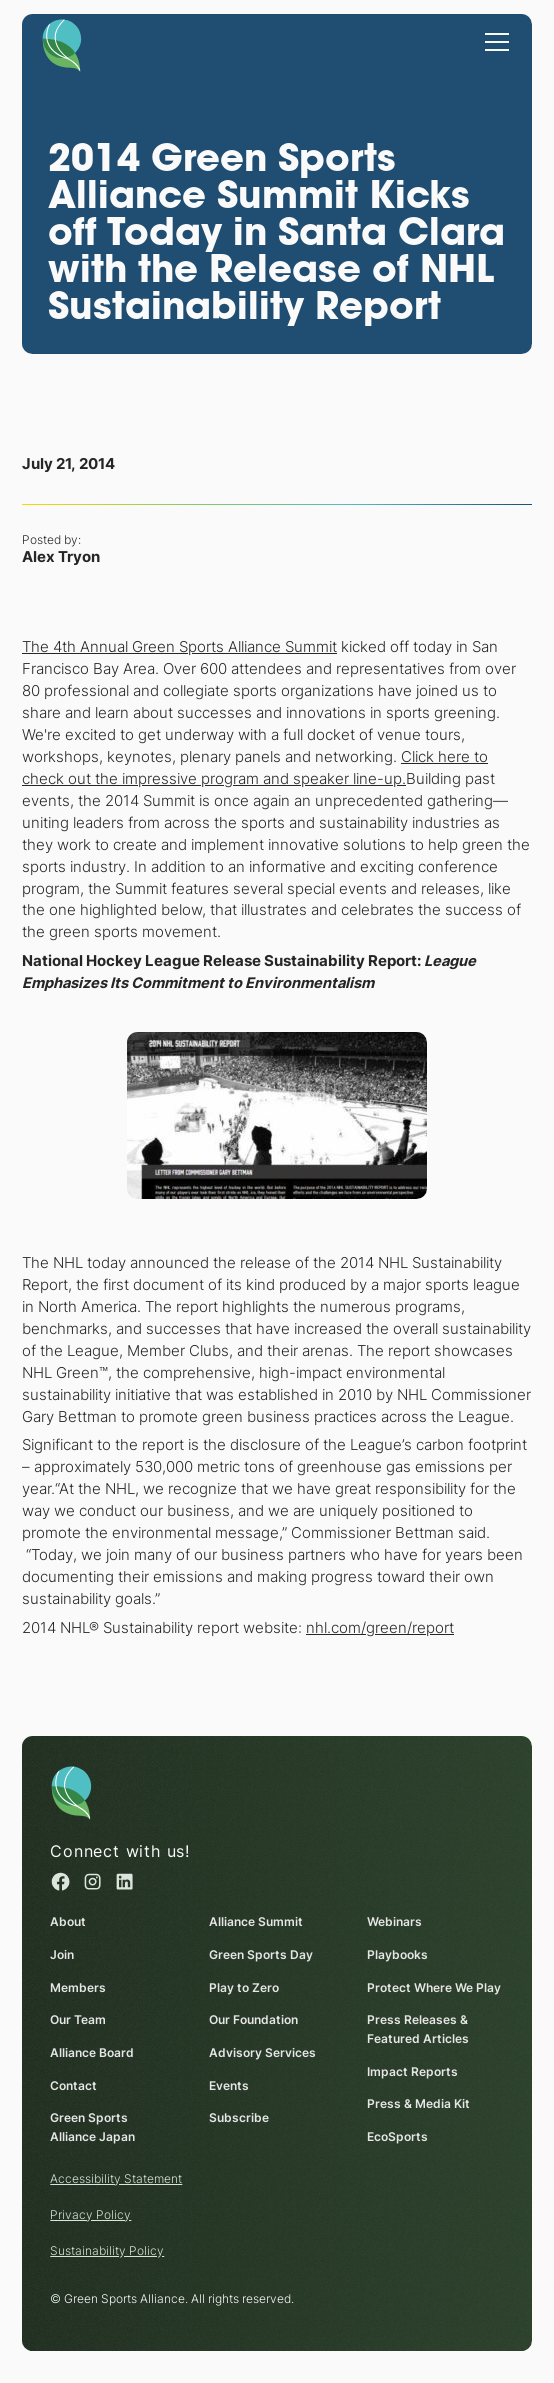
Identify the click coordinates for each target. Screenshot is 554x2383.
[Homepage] (62, 44)
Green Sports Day (260, 1954)
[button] (493, 40)
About (68, 1921)
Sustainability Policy (107, 2250)
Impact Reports (412, 2071)
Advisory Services (261, 2052)
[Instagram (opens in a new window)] (92, 1881)
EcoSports (397, 2136)
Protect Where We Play (434, 1987)
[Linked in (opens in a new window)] (124, 1881)
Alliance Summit (255, 1921)
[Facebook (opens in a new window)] (60, 1881)
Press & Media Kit (418, 2104)
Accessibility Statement (116, 2178)
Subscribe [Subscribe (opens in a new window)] (238, 2118)
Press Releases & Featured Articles (418, 2030)
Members (78, 1987)
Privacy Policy (90, 2214)
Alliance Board (92, 2052)
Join (62, 1954)
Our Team (78, 2020)
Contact (73, 2085)
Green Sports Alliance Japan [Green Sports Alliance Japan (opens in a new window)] (92, 2128)
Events (228, 2085)
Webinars (394, 1921)
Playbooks (397, 1954)
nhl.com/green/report (380, 1627)
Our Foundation (252, 2020)
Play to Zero (243, 1987)
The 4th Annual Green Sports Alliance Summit (179, 647)
